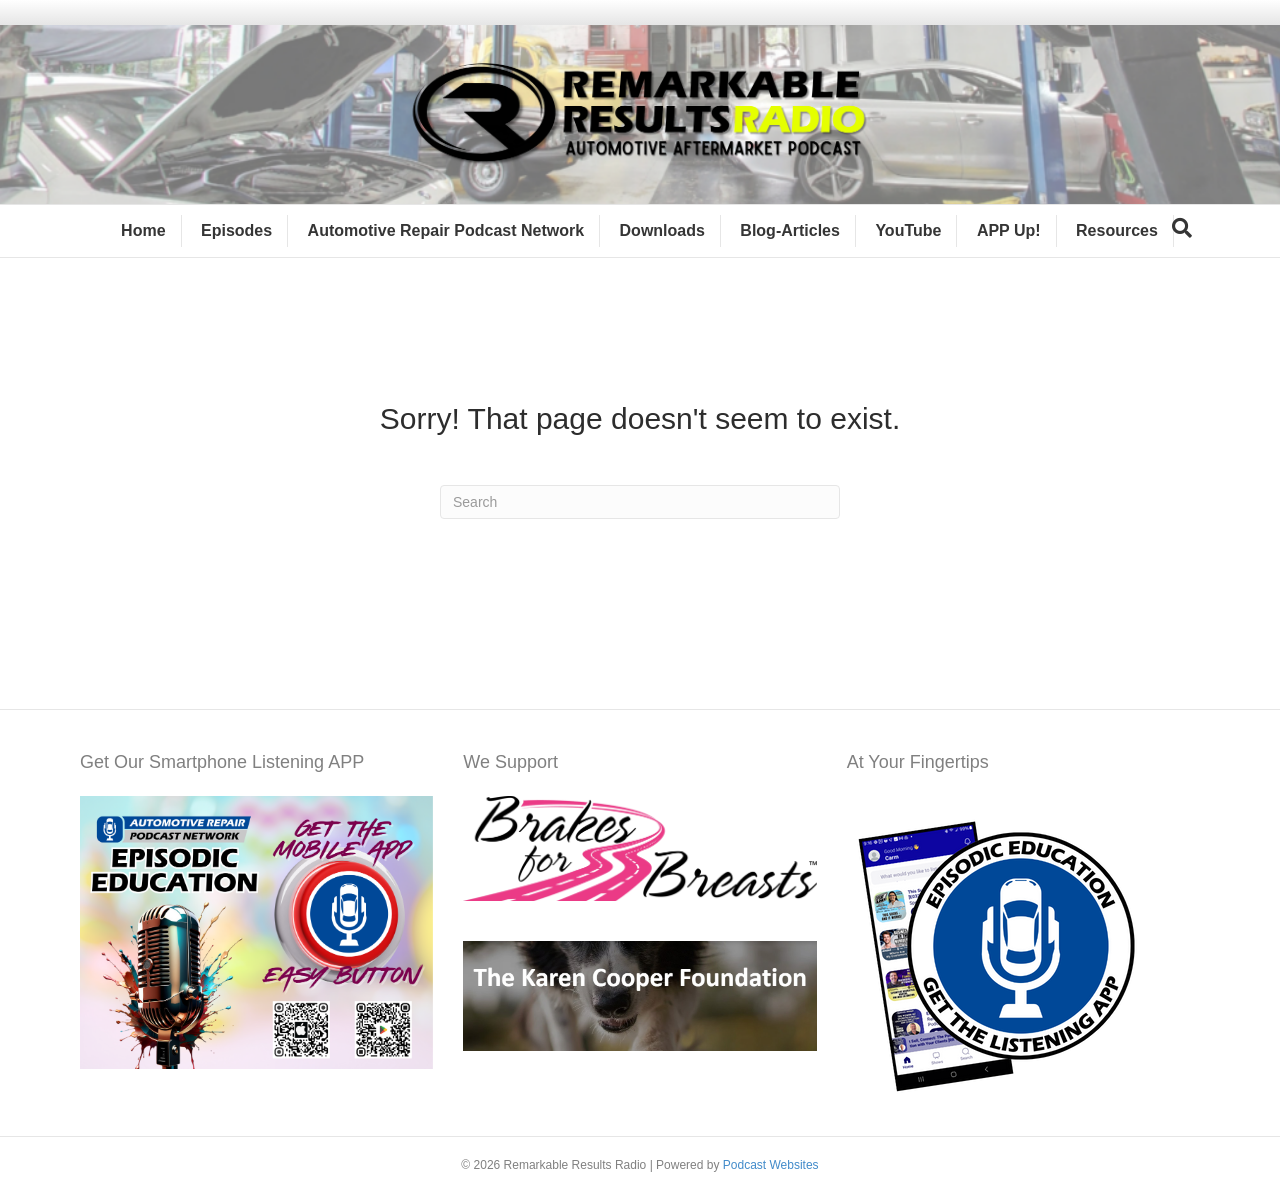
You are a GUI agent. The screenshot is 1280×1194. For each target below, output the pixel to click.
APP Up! (1009, 230)
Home (143, 230)
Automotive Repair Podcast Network (446, 230)
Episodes (236, 230)
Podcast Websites (771, 1165)
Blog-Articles (790, 230)
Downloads (662, 230)
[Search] (1182, 228)
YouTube (908, 230)
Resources (1117, 230)
